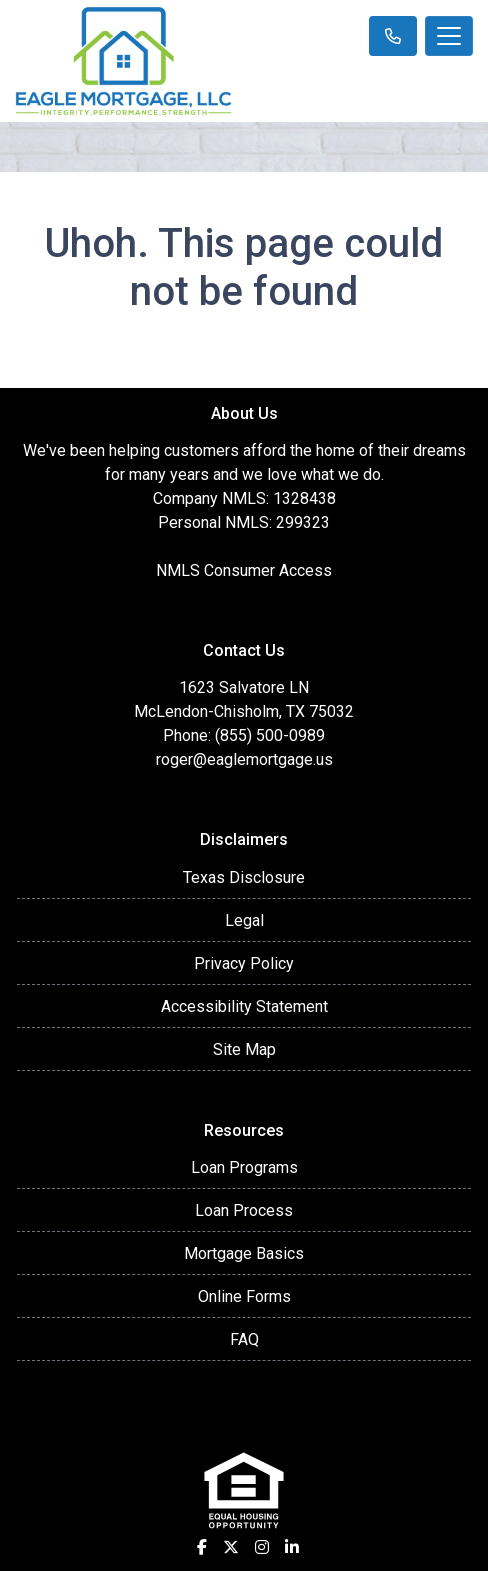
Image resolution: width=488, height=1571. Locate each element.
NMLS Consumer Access (244, 570)
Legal (244, 920)
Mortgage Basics (244, 1253)
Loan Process (244, 1210)
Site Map (244, 1049)
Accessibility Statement (244, 1006)
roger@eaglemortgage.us (244, 759)
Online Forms (244, 1296)
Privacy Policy (244, 963)
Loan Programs (244, 1167)
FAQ (244, 1339)
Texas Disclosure (244, 877)
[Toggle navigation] (449, 36)
